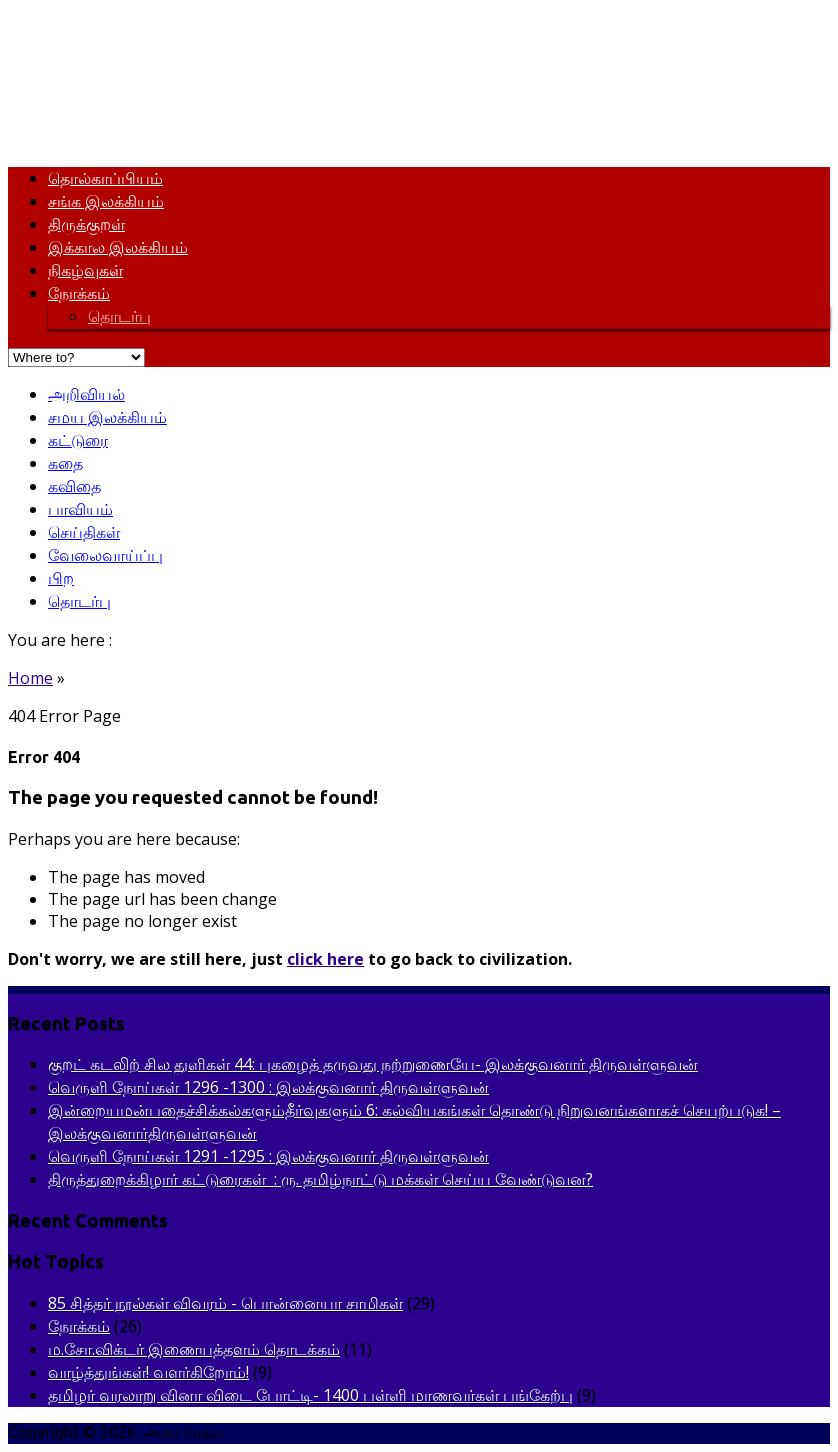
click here (325, 959)
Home (30, 678)
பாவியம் (80, 509)
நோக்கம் (79, 293)
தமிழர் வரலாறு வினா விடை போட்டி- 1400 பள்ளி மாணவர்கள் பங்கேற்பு (310, 1395)
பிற (61, 578)
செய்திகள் (84, 532)
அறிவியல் (86, 394)
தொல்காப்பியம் (105, 178)
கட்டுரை (78, 440)
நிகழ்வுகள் (85, 270)
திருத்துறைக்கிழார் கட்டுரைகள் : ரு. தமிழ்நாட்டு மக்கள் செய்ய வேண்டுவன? (320, 1179)
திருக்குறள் (86, 224)
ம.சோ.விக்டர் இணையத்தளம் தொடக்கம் (194, 1349)
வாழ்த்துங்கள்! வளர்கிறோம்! (148, 1372)
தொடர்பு (119, 316)
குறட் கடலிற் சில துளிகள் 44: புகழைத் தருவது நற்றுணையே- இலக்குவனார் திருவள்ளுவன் (373, 1064)
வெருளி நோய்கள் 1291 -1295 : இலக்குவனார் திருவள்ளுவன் (268, 1156)
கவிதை (74, 486)
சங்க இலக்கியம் (106, 201)
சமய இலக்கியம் (107, 417)
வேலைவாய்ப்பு (105, 555)
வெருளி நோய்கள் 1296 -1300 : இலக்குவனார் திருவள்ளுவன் (268, 1087)
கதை (65, 463)
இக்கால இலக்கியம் (118, 247)
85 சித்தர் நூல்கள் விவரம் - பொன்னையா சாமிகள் (225, 1303)
